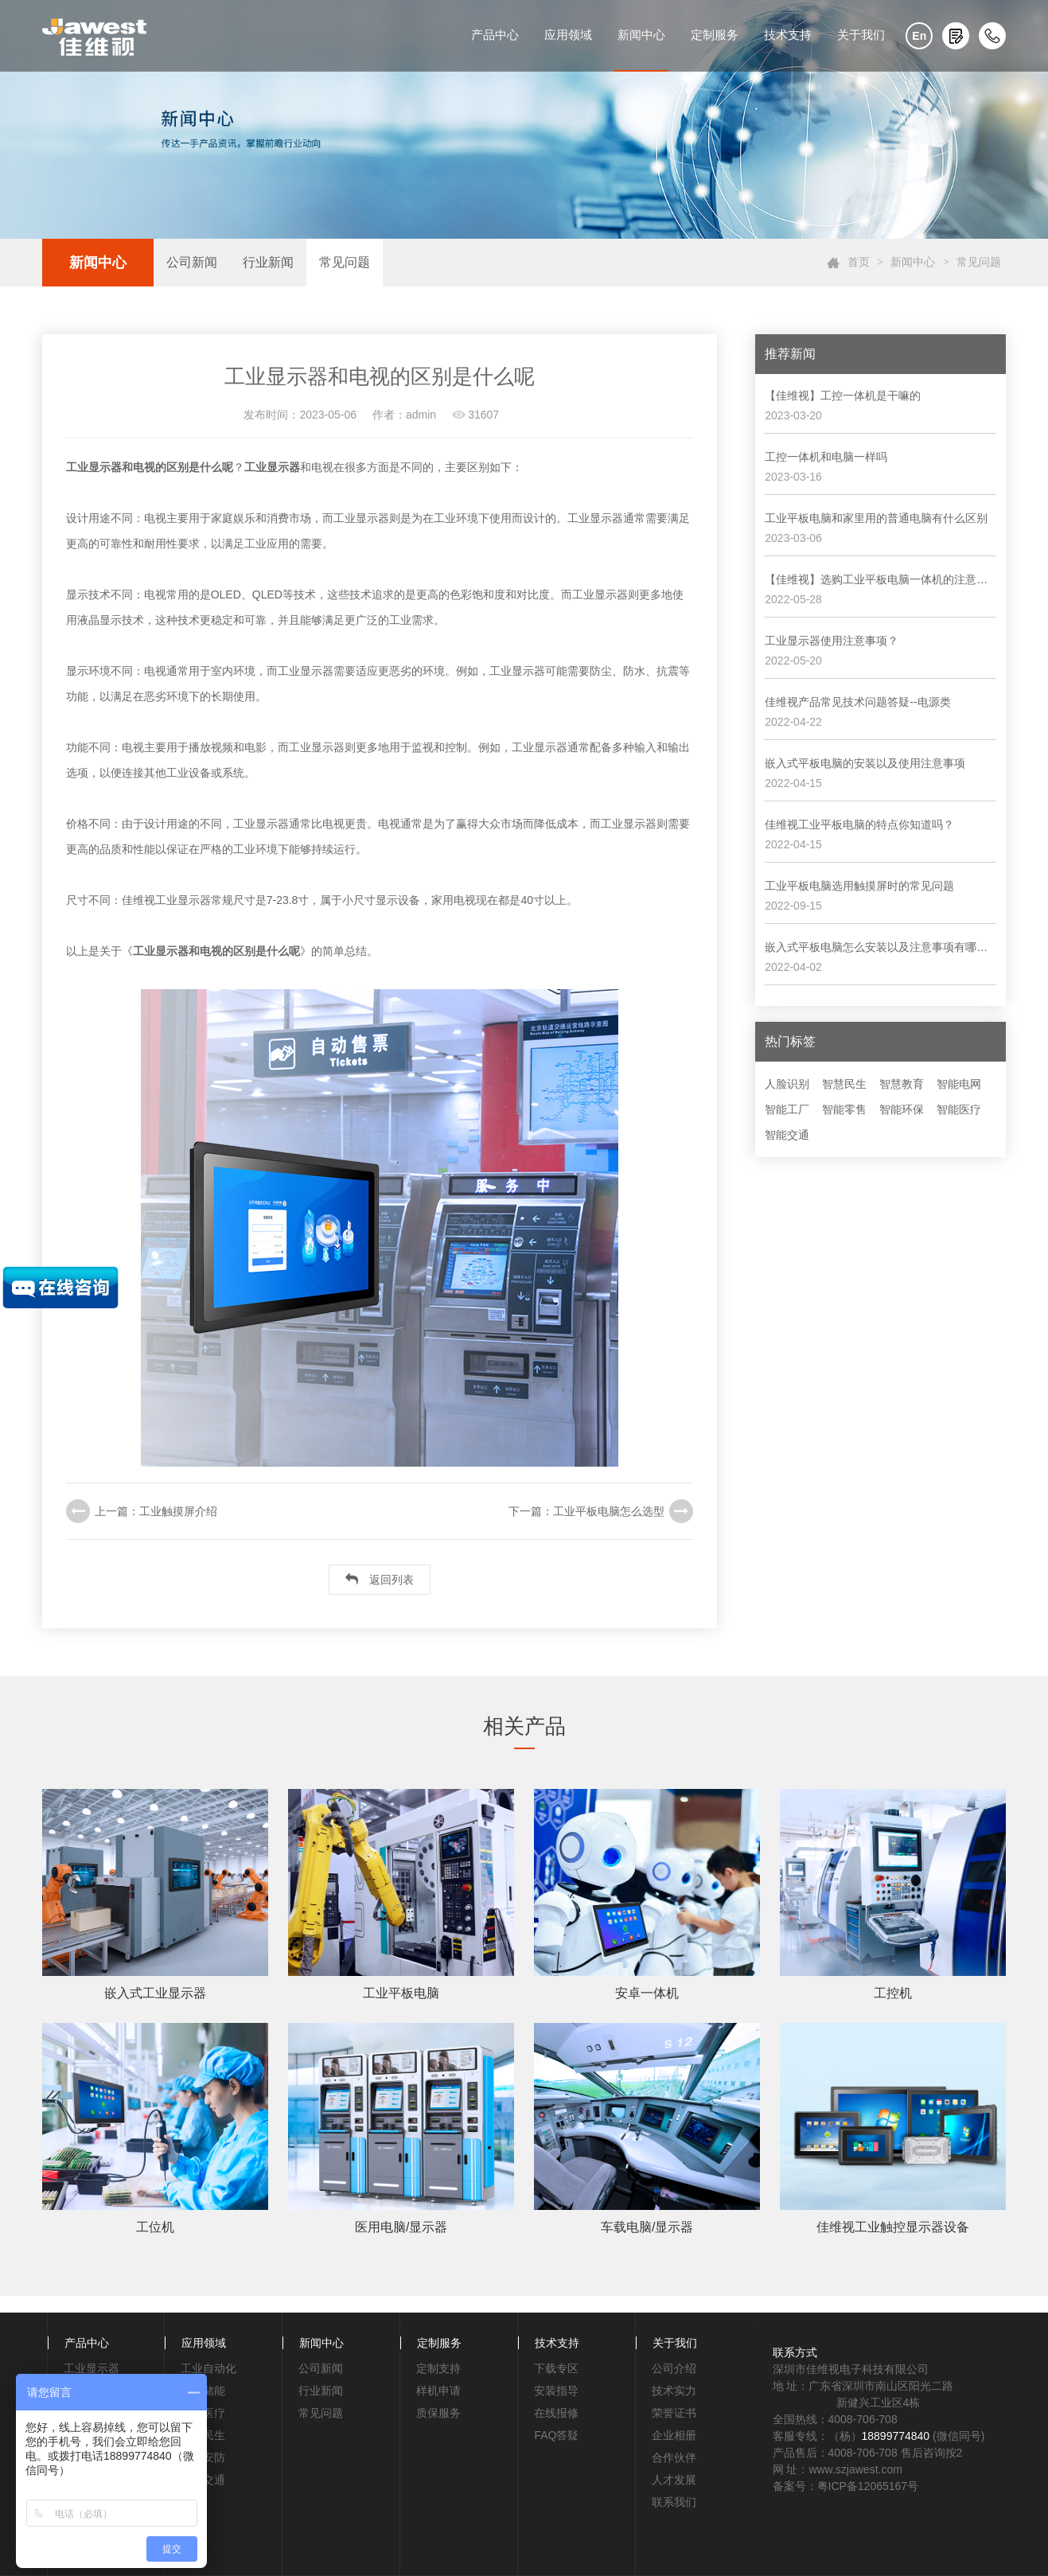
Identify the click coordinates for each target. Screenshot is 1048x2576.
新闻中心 (641, 34)
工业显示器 (91, 2368)
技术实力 (674, 2390)
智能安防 (203, 2457)
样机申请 (438, 2390)
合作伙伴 (674, 2457)
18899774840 (896, 2436)
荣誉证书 (674, 2412)
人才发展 (674, 2479)
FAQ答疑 (556, 2435)
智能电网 (959, 1084)
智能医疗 (959, 1109)
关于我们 (861, 34)
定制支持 (438, 2368)
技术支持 (788, 34)
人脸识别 (787, 1084)
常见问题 (344, 262)
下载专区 (556, 2368)
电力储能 (203, 2390)
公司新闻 (191, 262)
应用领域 (568, 34)
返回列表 (379, 1579)
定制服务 (714, 34)
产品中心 (495, 34)
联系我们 (674, 2502)
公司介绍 (674, 2368)
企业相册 (674, 2435)
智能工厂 (787, 1109)
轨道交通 (203, 2479)
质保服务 (438, 2412)
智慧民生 (844, 1084)
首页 (858, 262)
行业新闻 (268, 262)
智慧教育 (901, 1084)
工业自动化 (208, 2368)
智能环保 (901, 1109)
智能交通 (787, 1134)
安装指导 (556, 2390)
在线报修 (556, 2412)
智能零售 (844, 1109)
